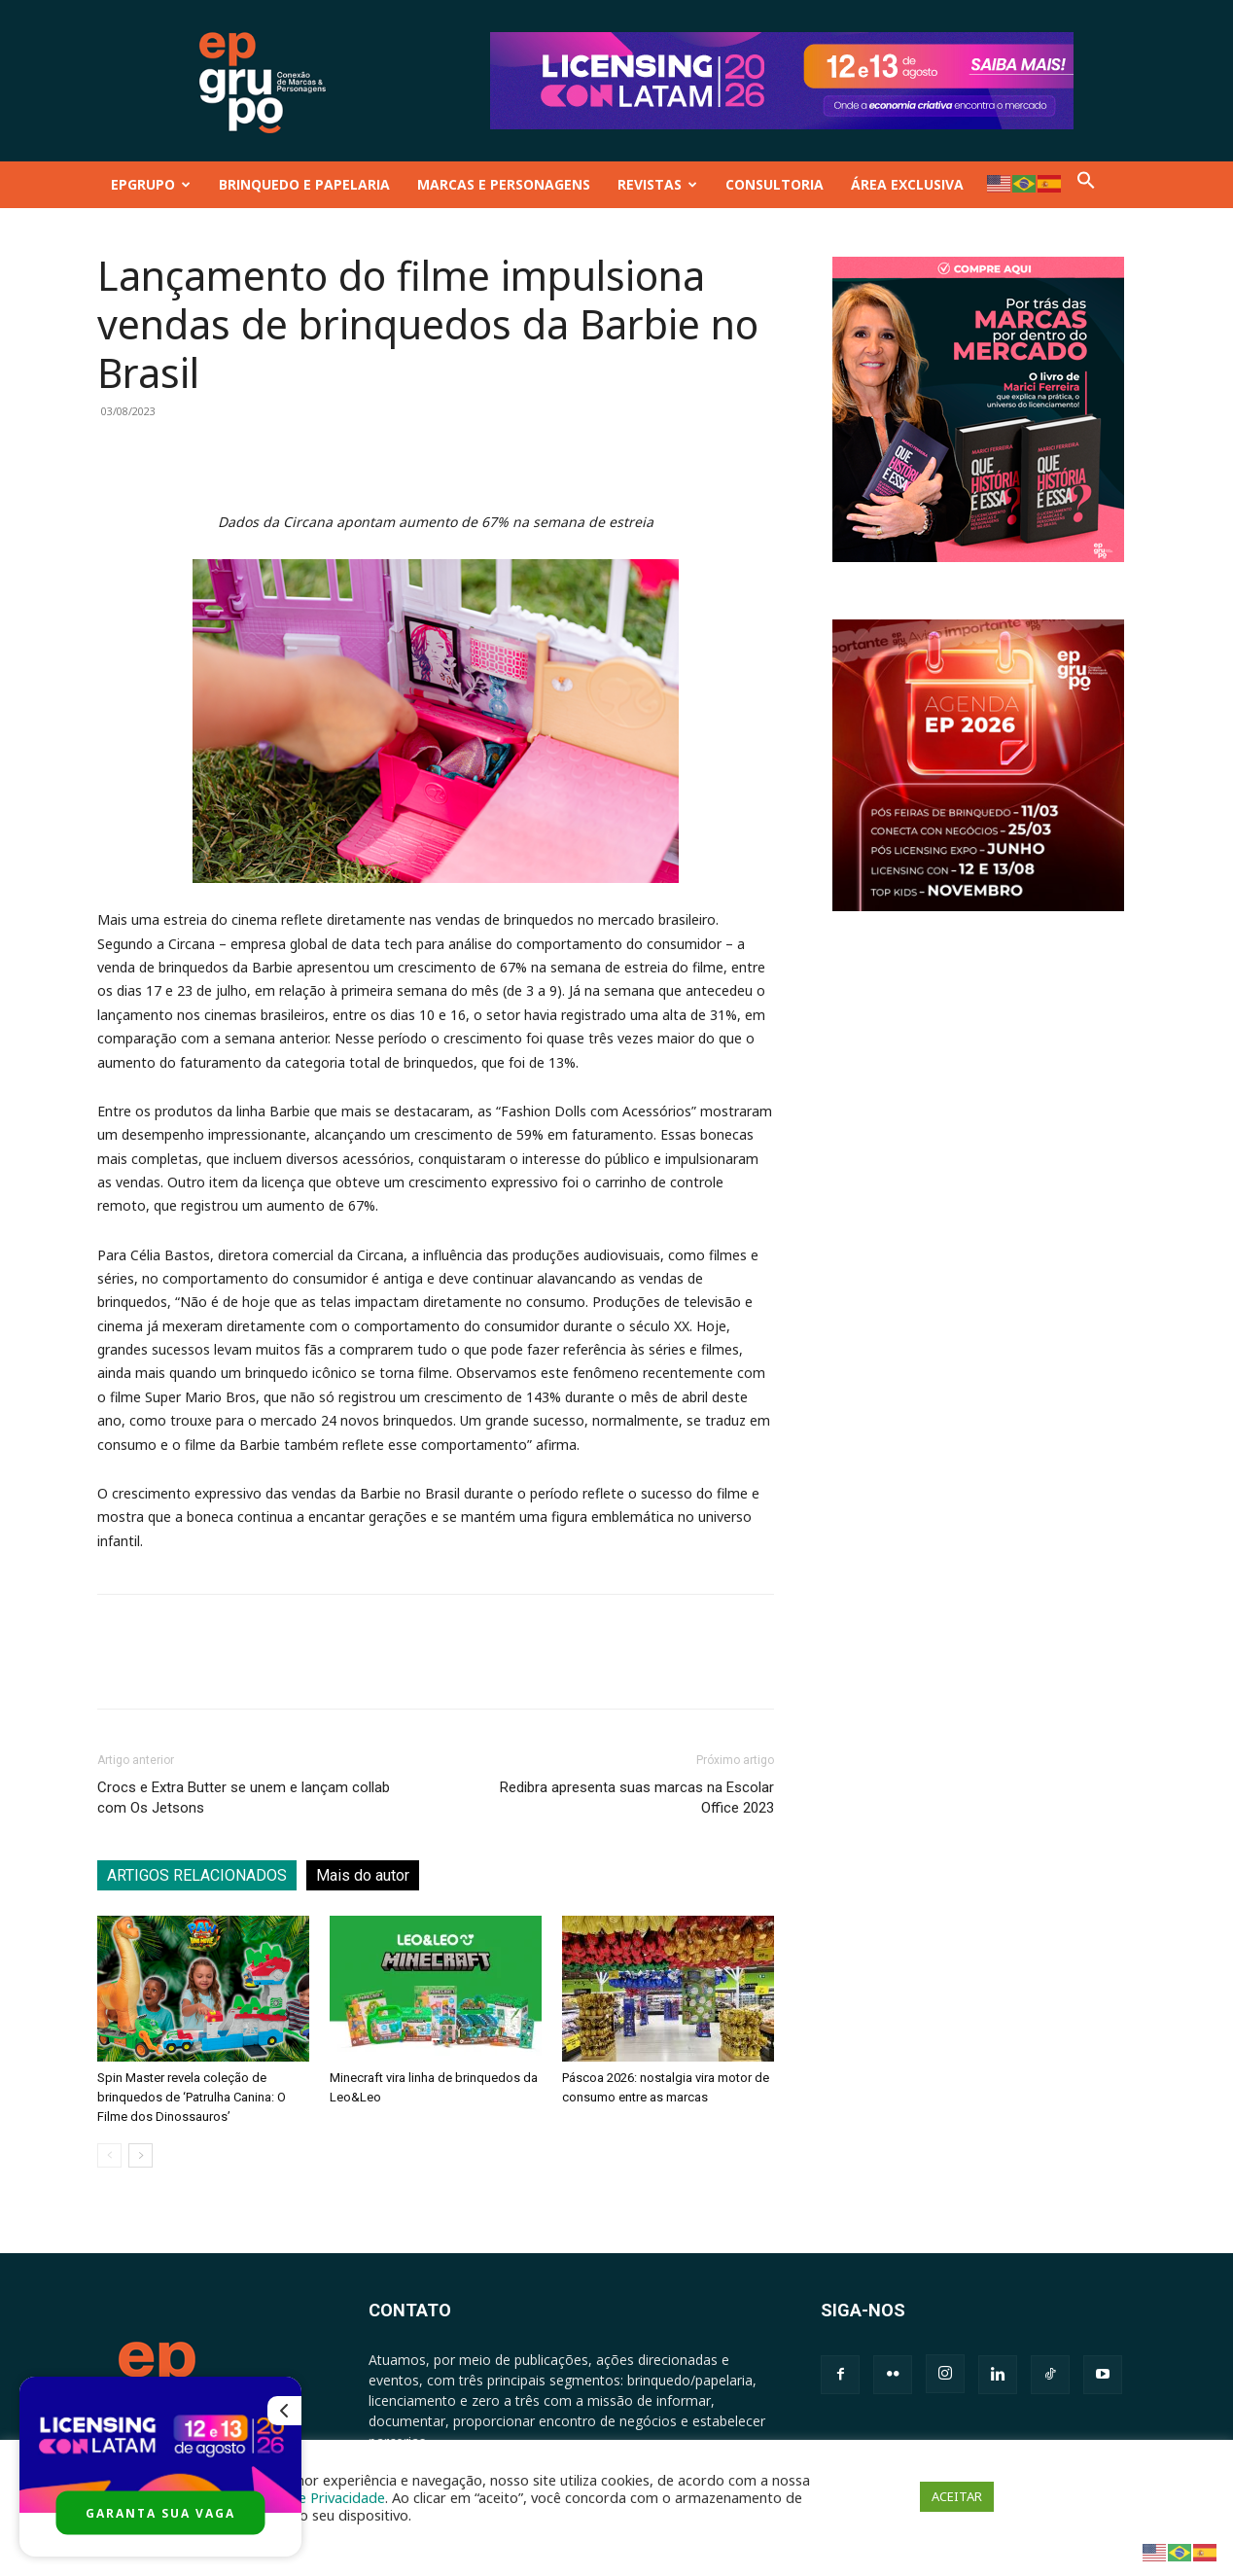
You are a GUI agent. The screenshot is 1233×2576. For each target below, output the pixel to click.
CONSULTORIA (774, 184)
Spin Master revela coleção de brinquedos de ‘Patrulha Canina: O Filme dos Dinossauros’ (191, 2097)
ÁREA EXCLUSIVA (907, 184)
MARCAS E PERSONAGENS (503, 184)
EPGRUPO (151, 184)
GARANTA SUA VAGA (160, 2513)
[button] (1086, 184)
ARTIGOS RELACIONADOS (197, 1875)
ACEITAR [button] (957, 2496)
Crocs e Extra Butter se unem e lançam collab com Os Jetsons (243, 1798)
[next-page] (140, 2155)
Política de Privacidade (312, 2497)
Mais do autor (362, 1875)
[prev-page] (109, 2155)
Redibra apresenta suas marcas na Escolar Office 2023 (637, 1798)
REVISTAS (657, 184)
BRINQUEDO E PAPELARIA (304, 184)
